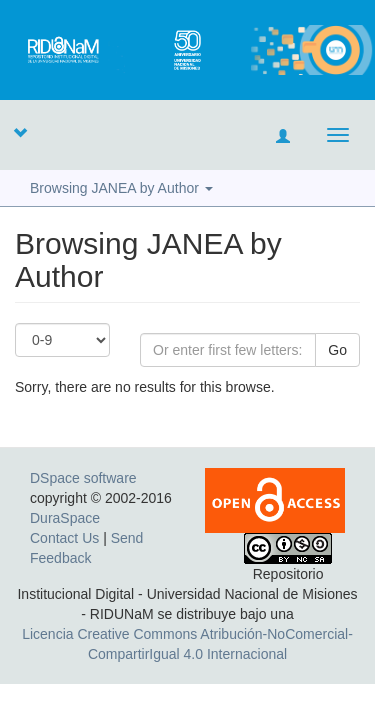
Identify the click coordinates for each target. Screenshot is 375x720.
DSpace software (83, 478)
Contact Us (64, 538)
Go (337, 350)
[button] (20, 132)
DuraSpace (65, 518)
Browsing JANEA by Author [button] (121, 188)
